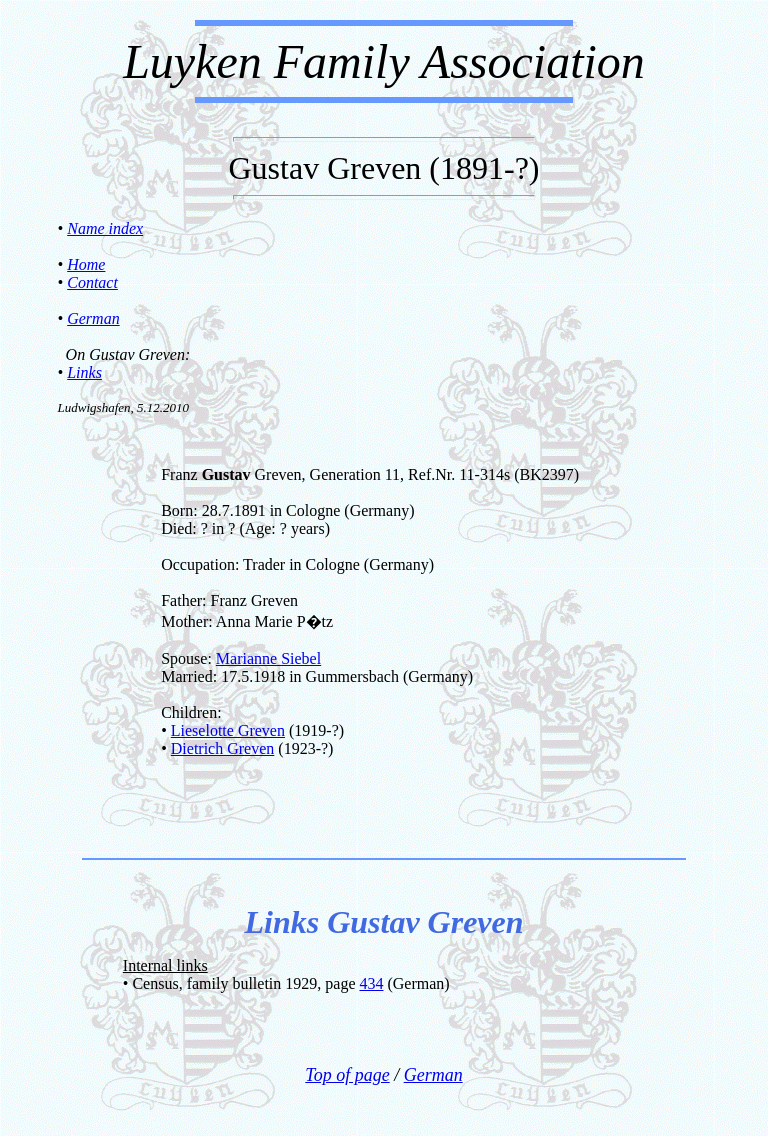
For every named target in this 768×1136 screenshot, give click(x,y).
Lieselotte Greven (228, 730)
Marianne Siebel (268, 658)
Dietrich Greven (223, 748)
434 (371, 983)
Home (86, 264)
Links (84, 372)
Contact (92, 282)
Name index (105, 228)
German (93, 318)
